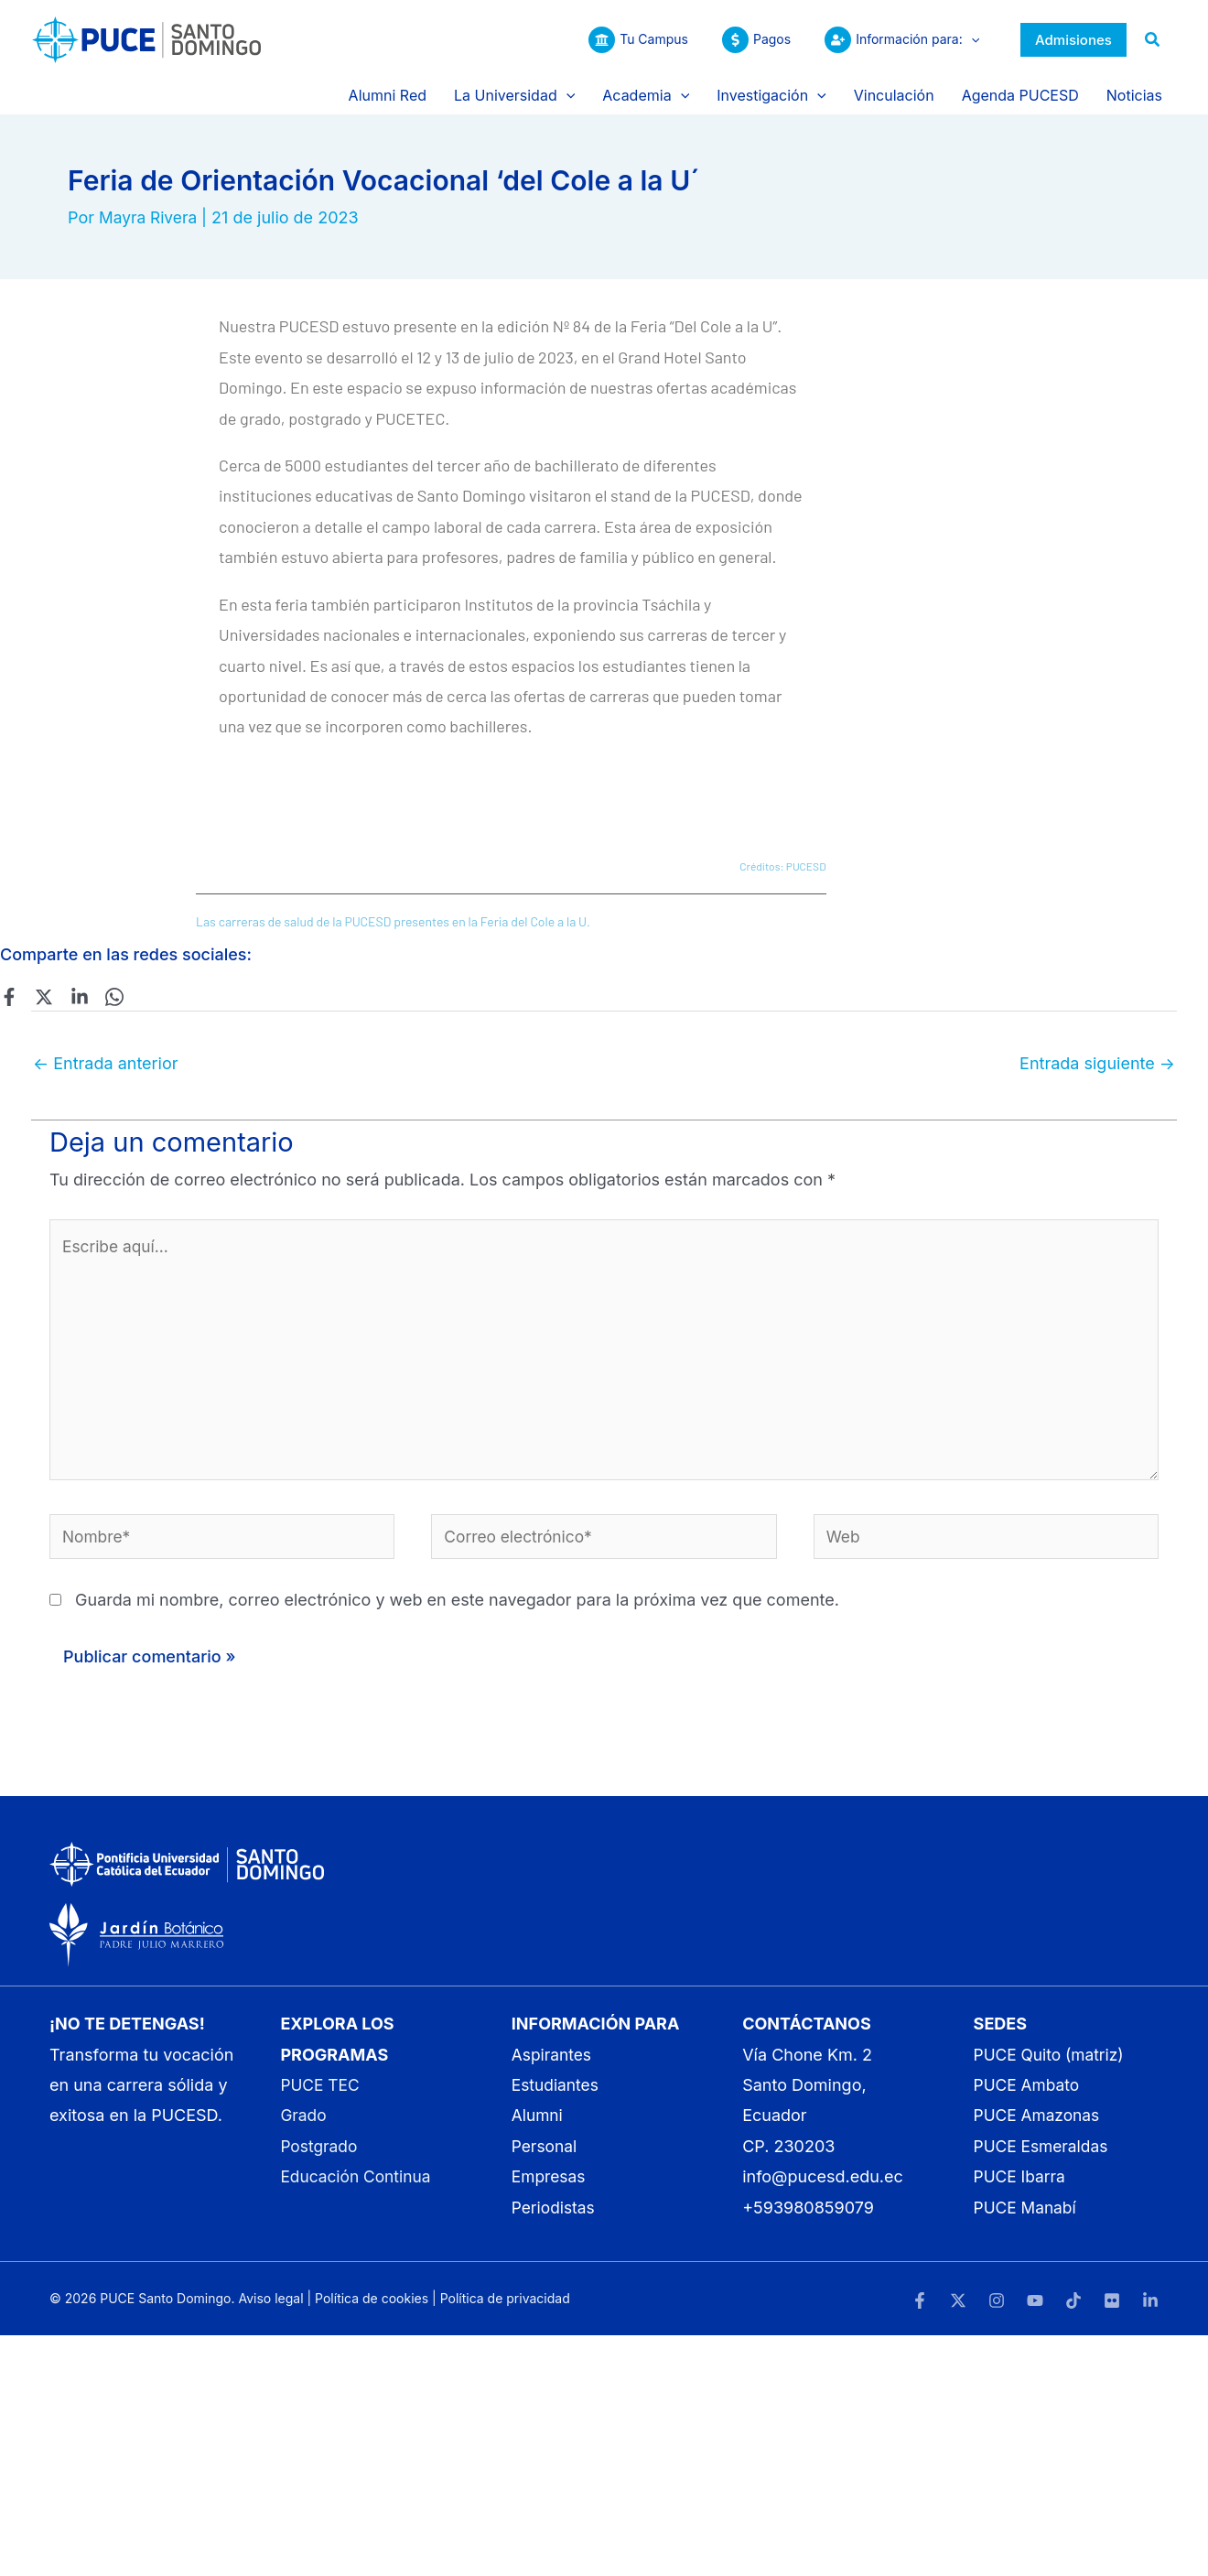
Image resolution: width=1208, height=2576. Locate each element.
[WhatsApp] (105, 995)
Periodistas (555, 2218)
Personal (545, 2157)
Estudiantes (557, 2095)
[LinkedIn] (1150, 2311)
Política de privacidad (505, 2309)
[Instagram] (996, 2311)
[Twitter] (41, 995)
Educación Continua (358, 2187)
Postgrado (320, 2157)
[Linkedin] (73, 995)
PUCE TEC (321, 2095)
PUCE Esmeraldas (1043, 2157)
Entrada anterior (105, 1063)
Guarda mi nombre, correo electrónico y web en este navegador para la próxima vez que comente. (457, 1610)
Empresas (550, 2187)
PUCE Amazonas (1039, 2126)
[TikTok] (1073, 2311)
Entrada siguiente (1097, 1063)
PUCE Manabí (1027, 2218)
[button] (971, 39)
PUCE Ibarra (1021, 2187)
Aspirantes (553, 2065)
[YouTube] (1035, 2311)
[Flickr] (1112, 2311)
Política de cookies (371, 2309)
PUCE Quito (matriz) (1051, 2065)
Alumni (538, 2126)
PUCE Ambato (1029, 2095)
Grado (304, 2126)
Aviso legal (270, 2309)
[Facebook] (9, 995)
